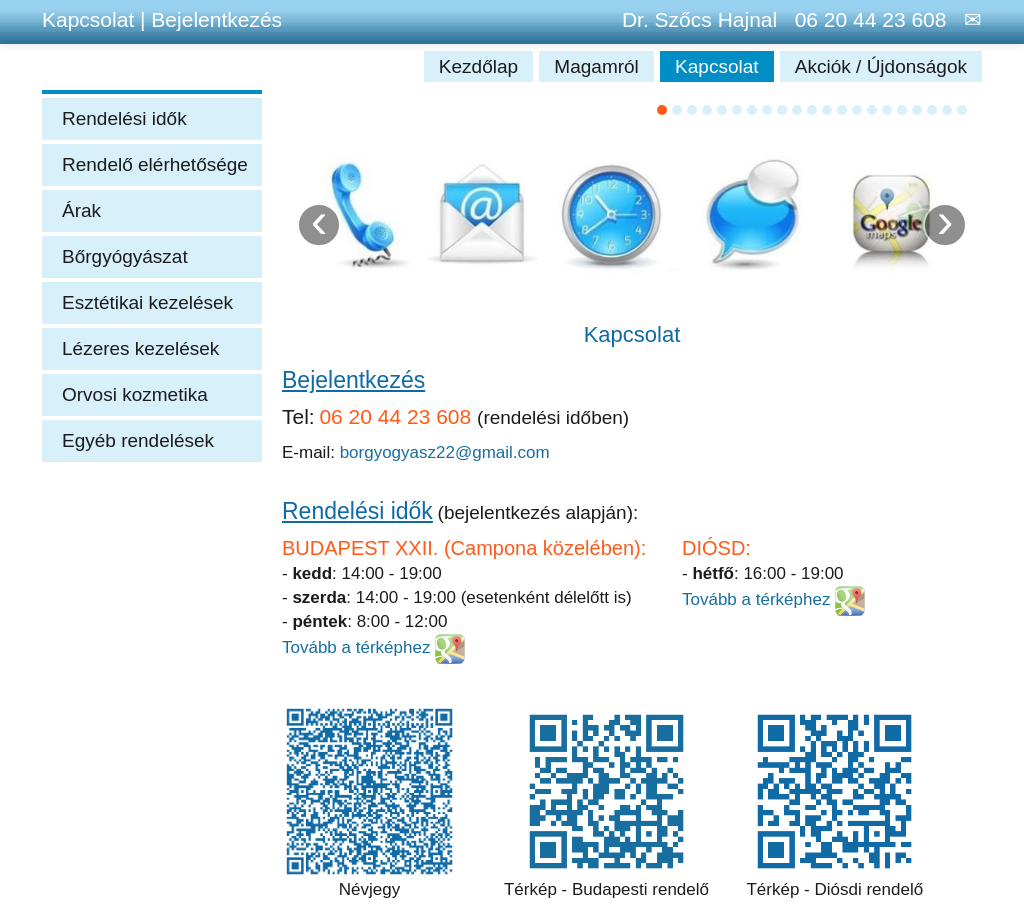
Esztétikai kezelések (147, 302)
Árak (81, 210)
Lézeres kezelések (140, 348)
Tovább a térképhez (358, 647)
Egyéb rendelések (138, 440)
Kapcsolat (719, 66)
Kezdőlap (481, 66)
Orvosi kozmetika (135, 394)
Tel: (298, 416)
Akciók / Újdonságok (881, 66)
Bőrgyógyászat (125, 256)
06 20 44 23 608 (864, 19)
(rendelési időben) (553, 417)
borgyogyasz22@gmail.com (445, 452)
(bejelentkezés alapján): (538, 512)
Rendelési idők (124, 118)
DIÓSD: (716, 548)
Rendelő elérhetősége (155, 164)
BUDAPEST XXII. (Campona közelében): (464, 548)
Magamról (599, 66)
